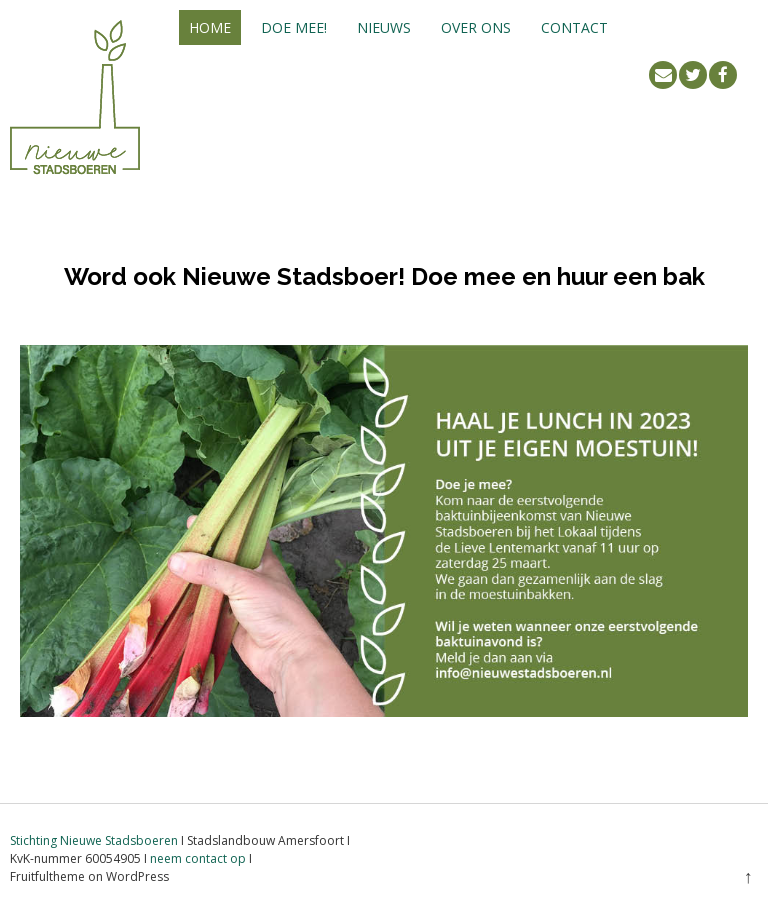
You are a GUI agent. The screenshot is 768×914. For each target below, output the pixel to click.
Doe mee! (294, 27)
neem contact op (198, 858)
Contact (574, 27)
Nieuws (384, 27)
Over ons (476, 27)
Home (210, 27)
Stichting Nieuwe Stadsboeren (94, 840)
